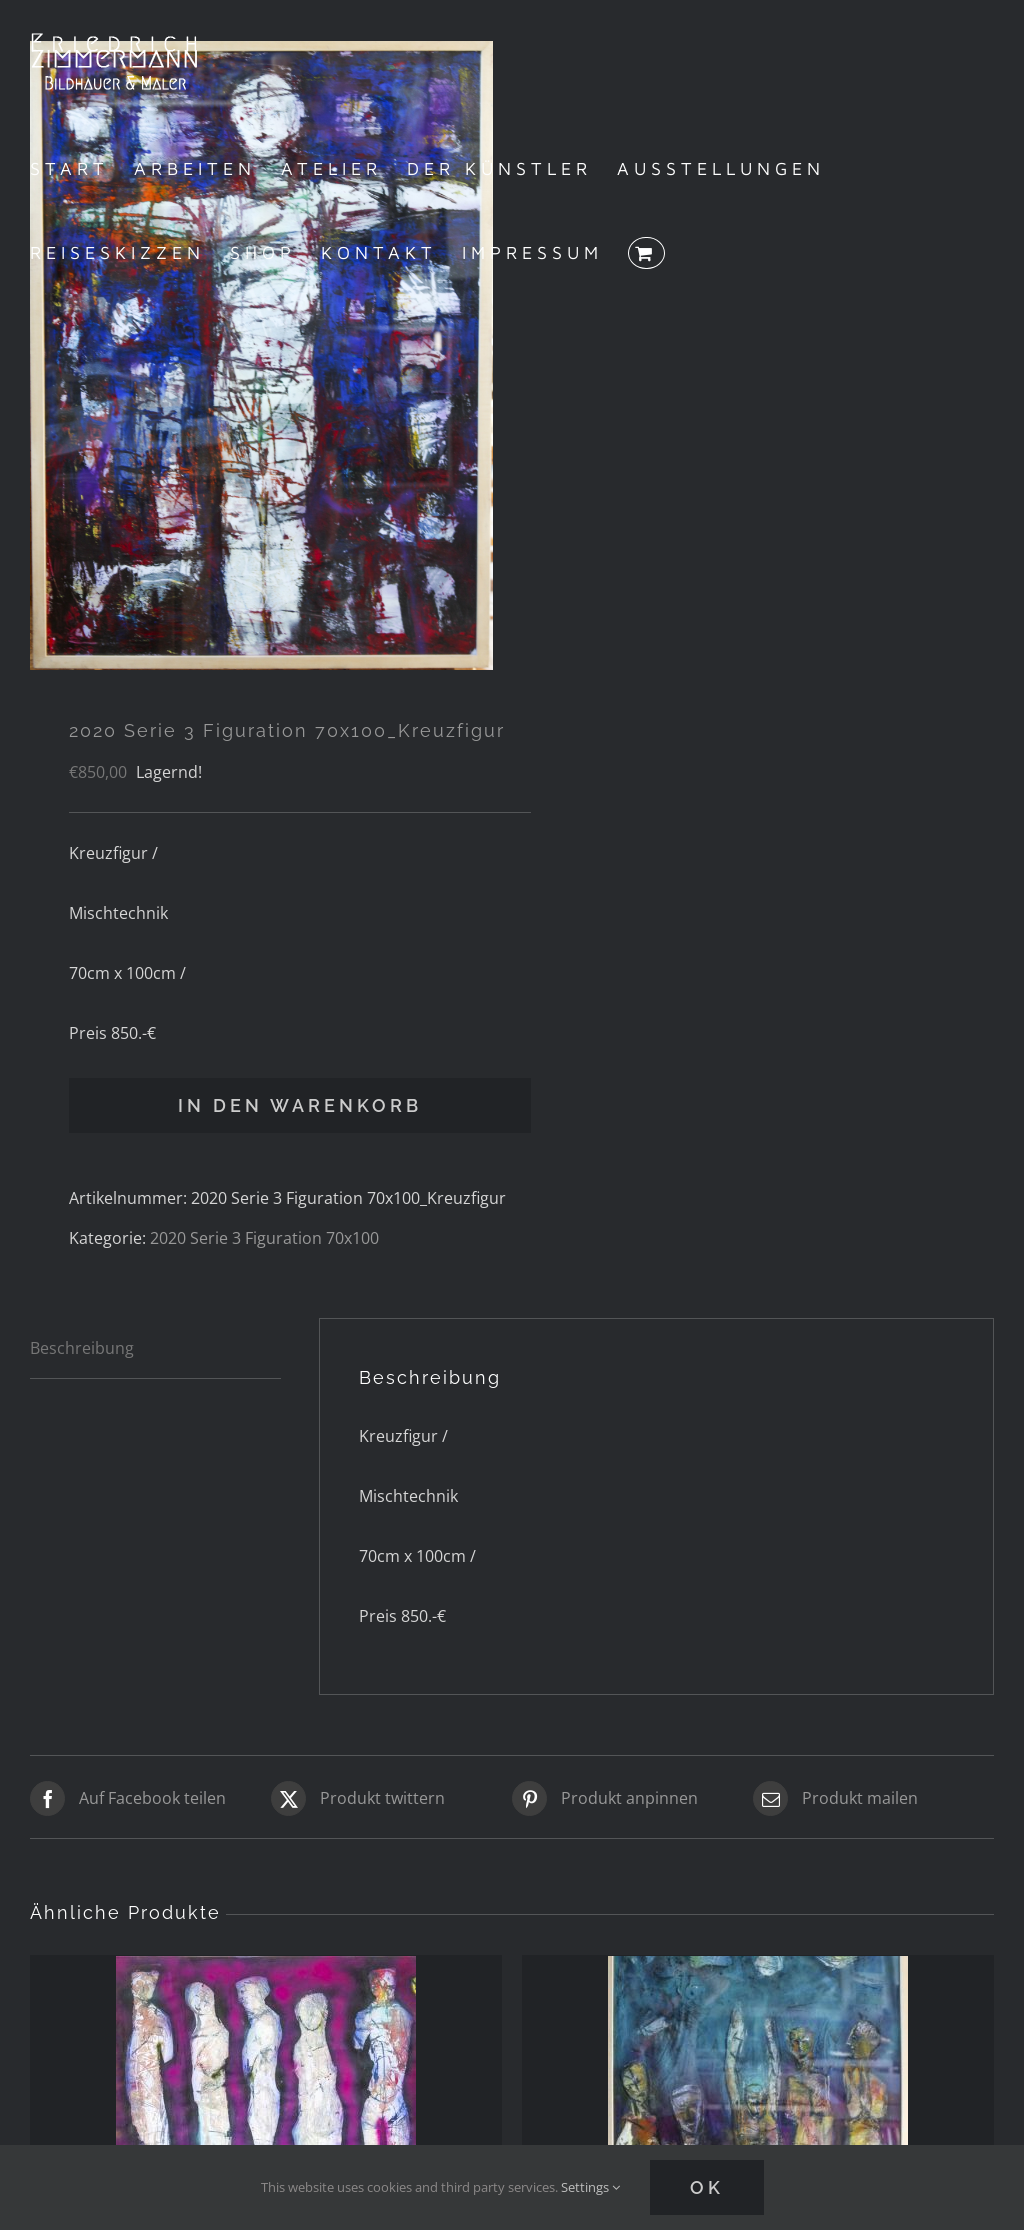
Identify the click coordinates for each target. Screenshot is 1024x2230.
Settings (590, 2187)
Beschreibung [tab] (82, 1348)
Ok (707, 2187)
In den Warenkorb (300, 1105)
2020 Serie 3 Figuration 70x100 (264, 1238)
